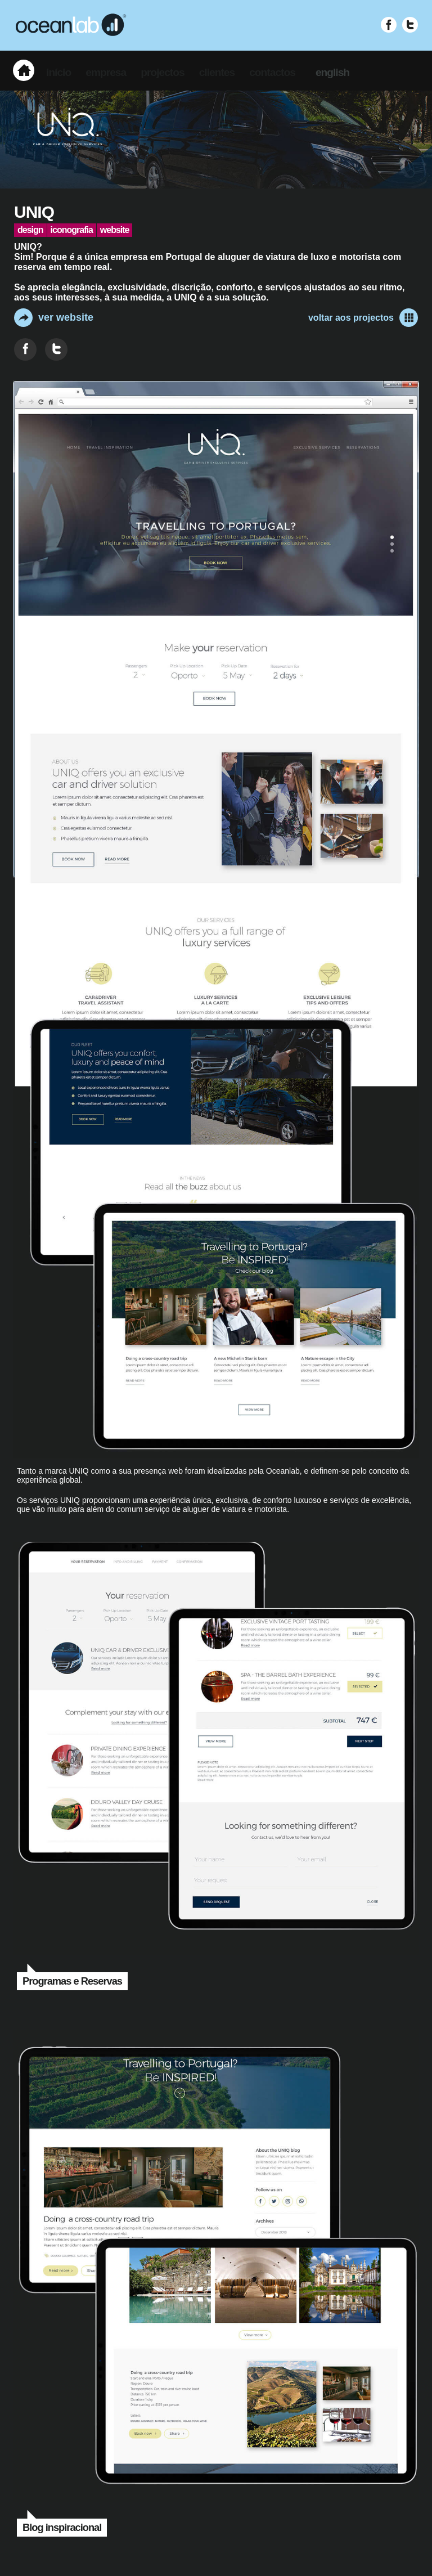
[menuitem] (23, 70)
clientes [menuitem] (217, 72)
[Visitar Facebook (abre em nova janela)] (389, 25)
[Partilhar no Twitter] (56, 349)
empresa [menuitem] (106, 72)
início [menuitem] (58, 72)
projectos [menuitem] (162, 72)
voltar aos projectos (363, 317)
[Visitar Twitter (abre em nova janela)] (410, 25)
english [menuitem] (332, 72)
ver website (53, 317)
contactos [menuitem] (272, 72)
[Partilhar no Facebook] (25, 349)
